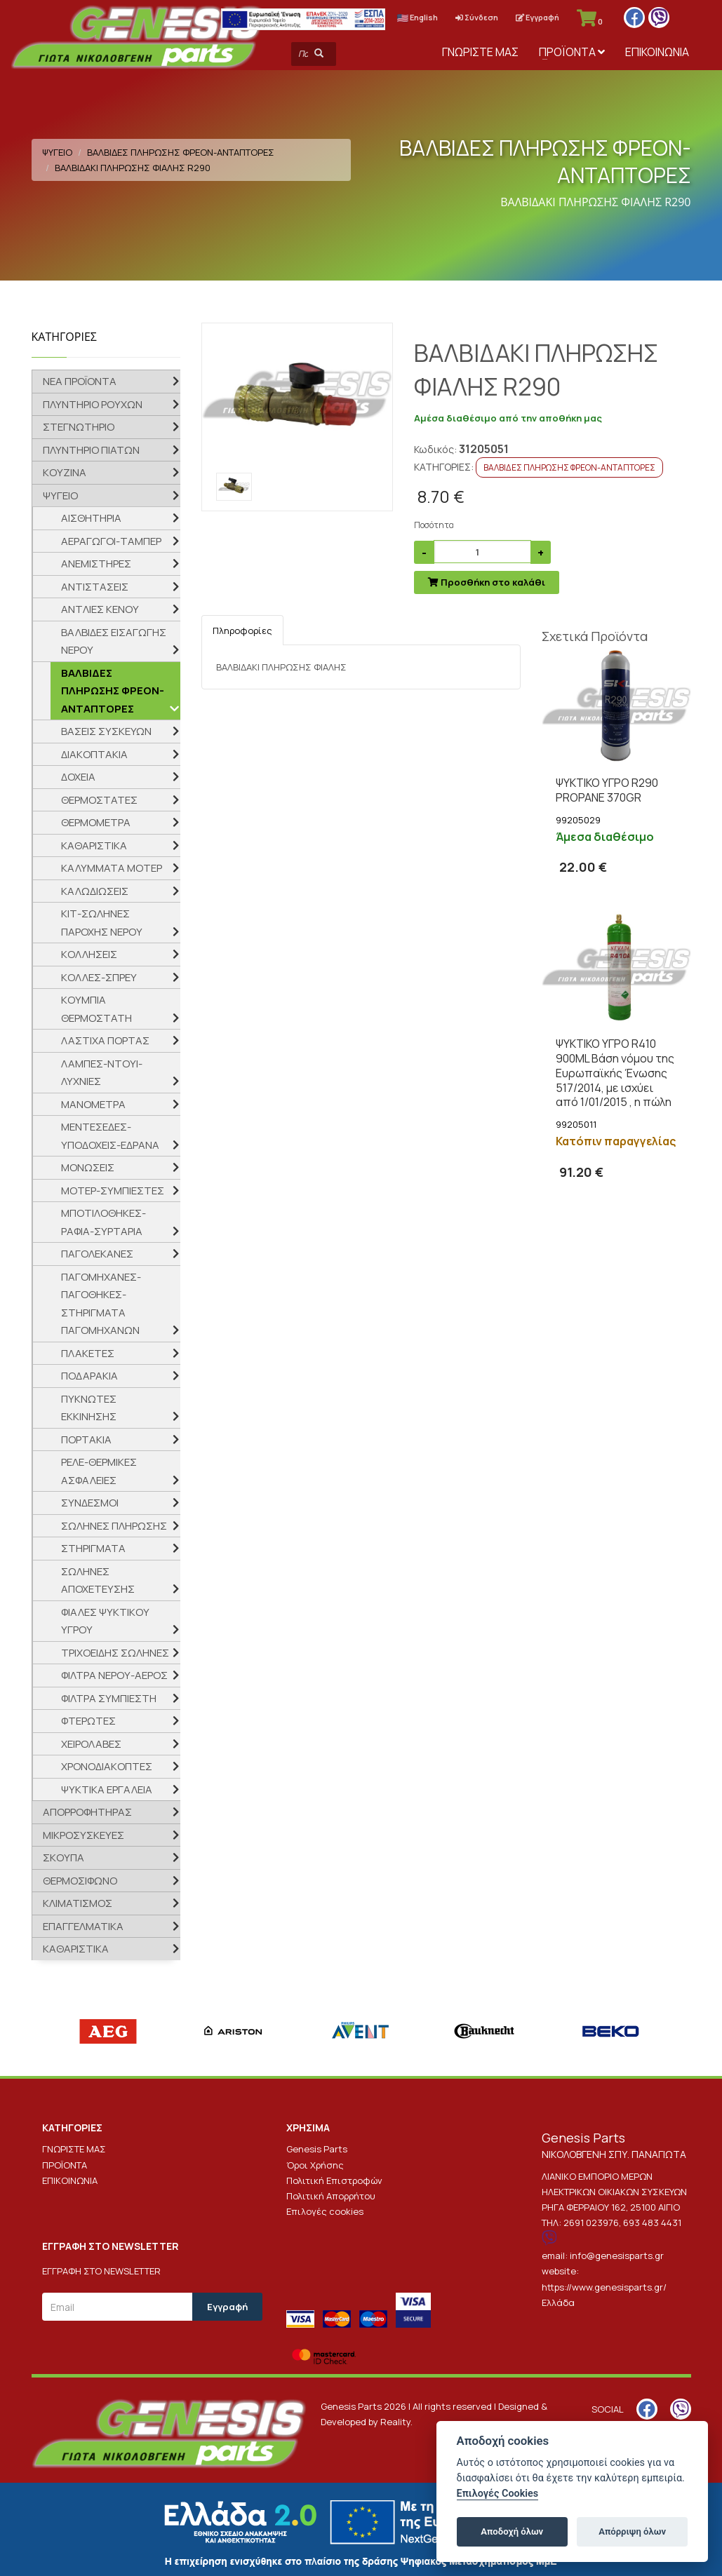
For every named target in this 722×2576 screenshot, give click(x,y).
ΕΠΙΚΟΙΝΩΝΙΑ (657, 52)
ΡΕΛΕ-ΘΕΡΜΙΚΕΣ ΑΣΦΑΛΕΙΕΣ (99, 1471)
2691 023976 (591, 2222)
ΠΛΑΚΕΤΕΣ (87, 1353)
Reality (395, 2421)
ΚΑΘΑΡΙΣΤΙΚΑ (94, 845)
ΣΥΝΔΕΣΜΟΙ (90, 1502)
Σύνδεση (476, 17)
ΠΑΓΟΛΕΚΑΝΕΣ (97, 1253)
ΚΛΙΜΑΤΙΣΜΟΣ (77, 1903)
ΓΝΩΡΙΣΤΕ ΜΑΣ (480, 52)
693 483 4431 (652, 2222)
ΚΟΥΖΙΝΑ (64, 472)
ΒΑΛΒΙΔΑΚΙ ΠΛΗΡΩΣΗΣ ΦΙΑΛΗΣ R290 (132, 167)
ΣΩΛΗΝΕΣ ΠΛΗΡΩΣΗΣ (114, 1525)
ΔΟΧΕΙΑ (78, 776)
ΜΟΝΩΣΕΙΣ (87, 1167)
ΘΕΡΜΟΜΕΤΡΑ (96, 822)
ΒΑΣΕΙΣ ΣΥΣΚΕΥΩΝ (106, 731)
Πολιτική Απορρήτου (330, 2196)
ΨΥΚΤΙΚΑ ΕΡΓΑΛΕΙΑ (106, 1789)
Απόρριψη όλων (632, 2531)
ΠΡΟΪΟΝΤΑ (572, 52)
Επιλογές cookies (324, 2211)
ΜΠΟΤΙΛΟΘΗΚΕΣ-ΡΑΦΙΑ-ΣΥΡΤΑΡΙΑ (103, 1222)
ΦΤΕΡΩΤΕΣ (88, 1720)
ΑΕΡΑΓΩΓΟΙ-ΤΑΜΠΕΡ (111, 541)
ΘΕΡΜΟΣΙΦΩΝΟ (80, 1880)
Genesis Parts (316, 2149)
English (417, 17)
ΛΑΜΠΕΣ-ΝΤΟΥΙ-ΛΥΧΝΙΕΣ (101, 1072)
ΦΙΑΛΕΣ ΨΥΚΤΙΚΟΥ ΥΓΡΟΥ (105, 1621)
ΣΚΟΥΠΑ (63, 1857)
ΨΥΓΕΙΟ (57, 152)
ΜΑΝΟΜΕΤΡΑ (93, 1104)
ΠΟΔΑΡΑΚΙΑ (89, 1375)
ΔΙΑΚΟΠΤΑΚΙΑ (94, 754)
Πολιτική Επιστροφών (334, 2180)
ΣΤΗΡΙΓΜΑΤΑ (93, 1548)
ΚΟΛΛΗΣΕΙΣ (89, 954)
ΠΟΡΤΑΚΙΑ (86, 1439)
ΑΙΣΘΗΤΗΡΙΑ (91, 518)
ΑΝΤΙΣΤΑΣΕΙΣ (94, 586)
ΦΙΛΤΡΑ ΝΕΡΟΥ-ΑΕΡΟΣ (114, 1675)
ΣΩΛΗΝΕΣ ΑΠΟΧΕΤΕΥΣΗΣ (98, 1580)
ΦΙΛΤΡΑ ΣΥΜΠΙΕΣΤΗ (108, 1698)
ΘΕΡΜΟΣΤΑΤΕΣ (99, 800)
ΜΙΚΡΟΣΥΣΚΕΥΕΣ (83, 1835)
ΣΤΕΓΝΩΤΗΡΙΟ (78, 426)
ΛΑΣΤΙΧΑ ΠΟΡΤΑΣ (105, 1040)
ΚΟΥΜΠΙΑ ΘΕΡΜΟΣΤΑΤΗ (96, 1008)
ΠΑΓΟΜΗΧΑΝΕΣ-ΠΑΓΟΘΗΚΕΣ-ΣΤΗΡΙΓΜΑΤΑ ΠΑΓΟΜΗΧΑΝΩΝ (101, 1303)
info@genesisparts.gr (617, 2255)
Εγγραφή (537, 17)
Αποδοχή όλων (512, 2531)
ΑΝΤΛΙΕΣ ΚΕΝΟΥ (100, 609)
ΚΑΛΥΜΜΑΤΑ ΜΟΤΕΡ (111, 868)
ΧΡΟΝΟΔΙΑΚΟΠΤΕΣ (106, 1766)
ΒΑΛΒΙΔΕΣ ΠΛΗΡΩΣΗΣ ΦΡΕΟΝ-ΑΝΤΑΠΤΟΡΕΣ (180, 152)
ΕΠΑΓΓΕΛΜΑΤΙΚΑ (83, 1926)
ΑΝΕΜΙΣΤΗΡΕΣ (96, 563)
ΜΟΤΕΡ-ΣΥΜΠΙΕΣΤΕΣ (112, 1190)
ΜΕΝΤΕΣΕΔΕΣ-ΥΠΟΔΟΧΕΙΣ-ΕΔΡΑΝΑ (110, 1135)
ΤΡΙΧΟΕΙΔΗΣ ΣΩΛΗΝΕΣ (115, 1652)
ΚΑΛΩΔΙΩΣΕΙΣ (94, 891)
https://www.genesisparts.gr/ (604, 2287)
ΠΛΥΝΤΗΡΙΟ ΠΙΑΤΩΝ (91, 450)
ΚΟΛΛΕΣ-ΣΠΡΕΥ (99, 977)
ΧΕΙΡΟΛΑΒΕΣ (91, 1744)
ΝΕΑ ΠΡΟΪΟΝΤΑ (79, 381)
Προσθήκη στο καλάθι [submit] (486, 582)
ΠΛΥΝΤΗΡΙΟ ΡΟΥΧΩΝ (92, 404)
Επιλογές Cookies (498, 2494)
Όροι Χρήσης (315, 2165)
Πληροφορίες (242, 630)
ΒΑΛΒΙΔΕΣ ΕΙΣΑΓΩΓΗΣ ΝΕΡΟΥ (113, 641)
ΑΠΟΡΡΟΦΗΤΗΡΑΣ (87, 1812)
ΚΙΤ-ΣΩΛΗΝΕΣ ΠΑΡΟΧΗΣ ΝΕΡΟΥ (101, 922)
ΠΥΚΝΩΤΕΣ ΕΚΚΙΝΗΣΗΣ (88, 1407)
